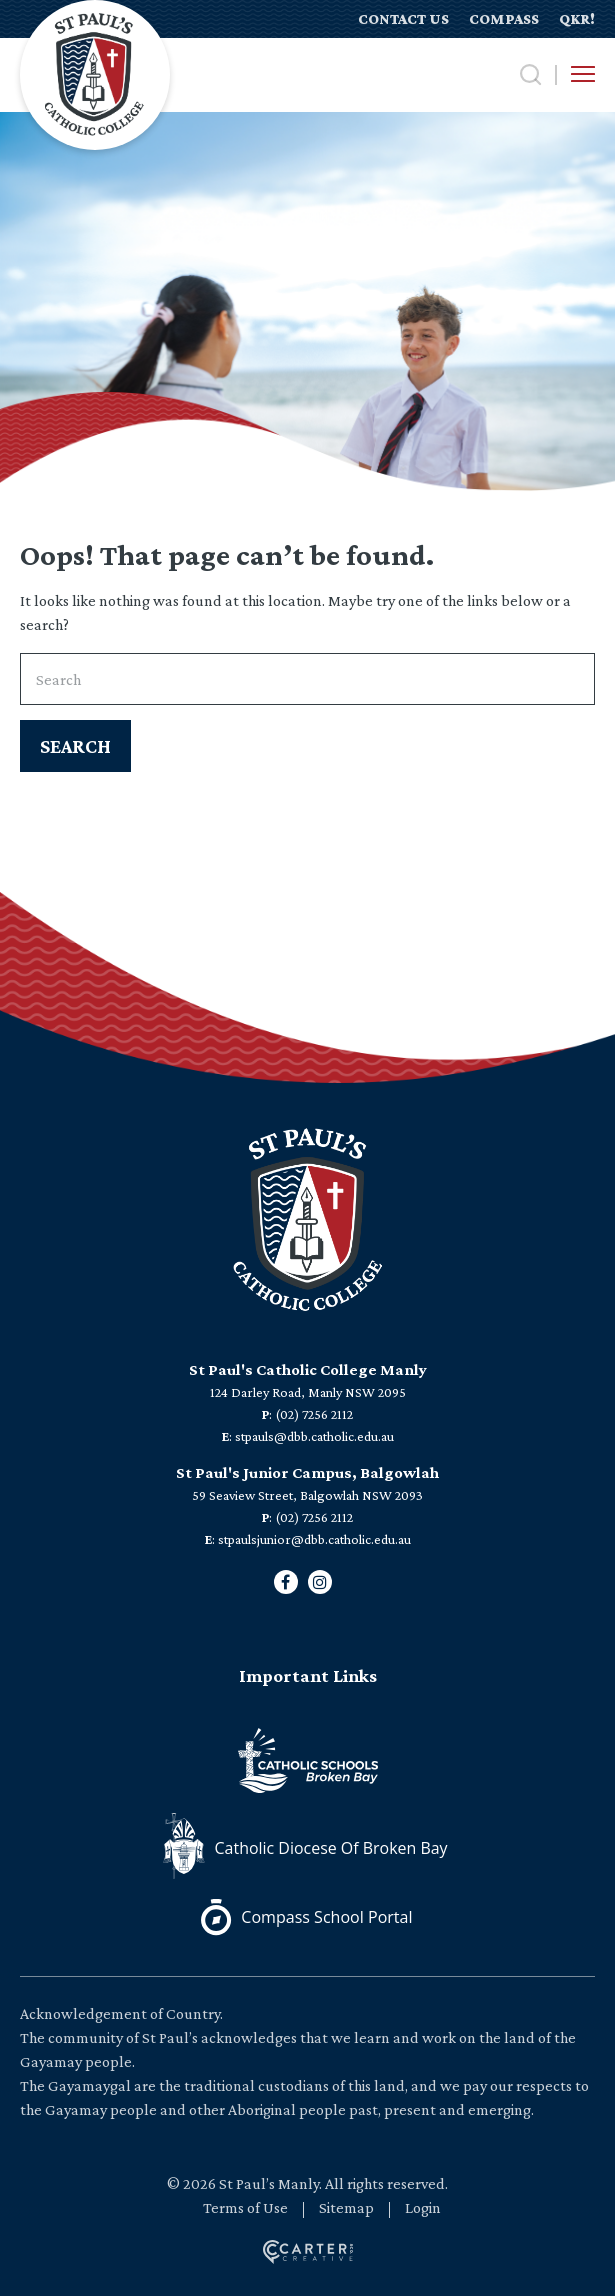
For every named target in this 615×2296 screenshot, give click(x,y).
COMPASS (504, 19)
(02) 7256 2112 (314, 1414)
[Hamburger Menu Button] (583, 74)
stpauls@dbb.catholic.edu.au (314, 1436)
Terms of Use (245, 2207)
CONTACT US (403, 19)
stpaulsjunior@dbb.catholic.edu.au (314, 1539)
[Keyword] (307, 679)
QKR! (577, 19)
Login (423, 2207)
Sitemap (346, 2207)
